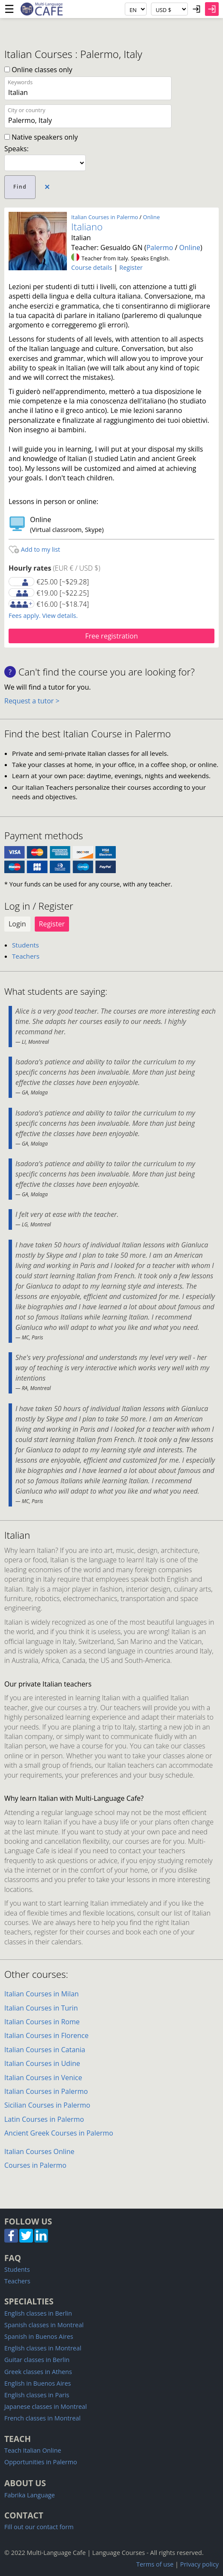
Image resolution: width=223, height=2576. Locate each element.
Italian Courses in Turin (41, 2008)
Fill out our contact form (38, 2527)
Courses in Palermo (35, 2165)
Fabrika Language (29, 2495)
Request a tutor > (32, 701)
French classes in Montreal (42, 2418)
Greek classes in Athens (38, 2372)
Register (130, 267)
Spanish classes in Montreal (44, 2325)
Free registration (111, 636)
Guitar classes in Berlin (36, 2360)
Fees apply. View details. (43, 615)
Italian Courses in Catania (44, 2049)
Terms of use (155, 2564)
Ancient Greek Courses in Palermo (58, 2133)
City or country (26, 110)
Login (17, 924)
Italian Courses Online (39, 2151)
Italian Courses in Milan (41, 1993)
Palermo (159, 247)
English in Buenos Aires (37, 2383)
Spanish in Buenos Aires (38, 2336)
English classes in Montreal (42, 2348)
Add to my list (34, 549)
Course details (91, 267)
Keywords (20, 82)
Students (25, 945)
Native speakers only (41, 137)
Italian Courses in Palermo (104, 217)
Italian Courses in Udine (42, 2063)
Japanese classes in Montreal (45, 2406)
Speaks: (16, 148)
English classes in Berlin (38, 2313)
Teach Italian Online (32, 2450)
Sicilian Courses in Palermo (47, 2105)
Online (151, 217)
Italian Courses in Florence (46, 2035)
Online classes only (38, 69)
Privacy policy (199, 2564)
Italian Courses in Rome (42, 2021)
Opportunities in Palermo (40, 2462)
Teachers (25, 956)
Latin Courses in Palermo (44, 2119)
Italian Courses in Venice (43, 2077)
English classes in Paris (36, 2395)
